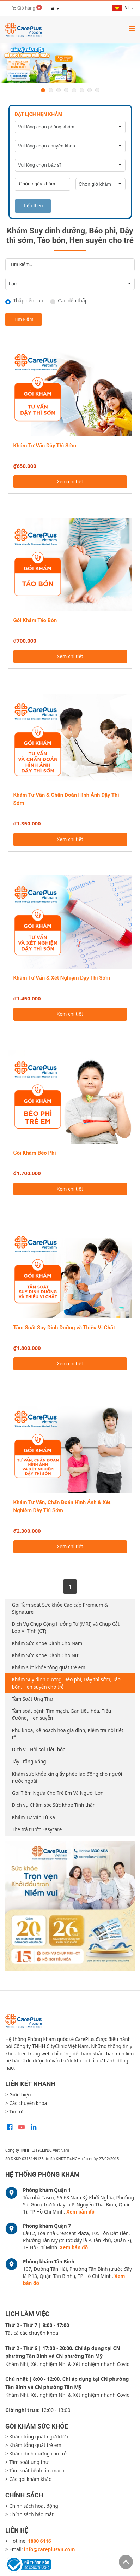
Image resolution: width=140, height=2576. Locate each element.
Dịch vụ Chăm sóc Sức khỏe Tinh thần (54, 1805)
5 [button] (74, 90)
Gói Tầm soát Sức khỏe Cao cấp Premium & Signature (60, 1608)
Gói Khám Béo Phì (34, 1153)
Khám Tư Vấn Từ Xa (33, 1817)
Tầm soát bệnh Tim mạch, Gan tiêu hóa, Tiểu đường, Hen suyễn (61, 1714)
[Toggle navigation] (132, 28)
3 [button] (58, 90)
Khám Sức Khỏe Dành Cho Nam (47, 1643)
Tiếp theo (33, 205)
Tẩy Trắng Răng (29, 1761)
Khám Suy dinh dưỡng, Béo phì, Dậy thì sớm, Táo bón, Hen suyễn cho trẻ (66, 1683)
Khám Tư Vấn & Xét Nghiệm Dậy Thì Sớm (61, 978)
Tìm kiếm (24, 319)
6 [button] (82, 90)
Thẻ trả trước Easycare (37, 1829)
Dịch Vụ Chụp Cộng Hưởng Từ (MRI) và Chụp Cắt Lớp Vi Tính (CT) (66, 1627)
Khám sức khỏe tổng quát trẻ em (48, 1667)
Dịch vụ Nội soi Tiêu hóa (39, 1749)
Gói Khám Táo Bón (35, 620)
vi (121, 8)
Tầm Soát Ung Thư (32, 1699)
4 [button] (66, 90)
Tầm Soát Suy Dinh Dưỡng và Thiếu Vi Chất (64, 1327)
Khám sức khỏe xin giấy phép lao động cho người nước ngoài (67, 1777)
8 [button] (97, 90)
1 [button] (43, 90)
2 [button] (51, 90)
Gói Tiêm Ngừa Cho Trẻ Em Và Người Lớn (58, 1793)
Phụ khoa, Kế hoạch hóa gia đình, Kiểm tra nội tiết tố (67, 1734)
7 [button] (89, 90)
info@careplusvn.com (49, 2549)
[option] (70, 63)
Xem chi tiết (70, 481)
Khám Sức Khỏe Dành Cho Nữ (45, 1655)
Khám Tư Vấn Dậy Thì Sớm (45, 445)
